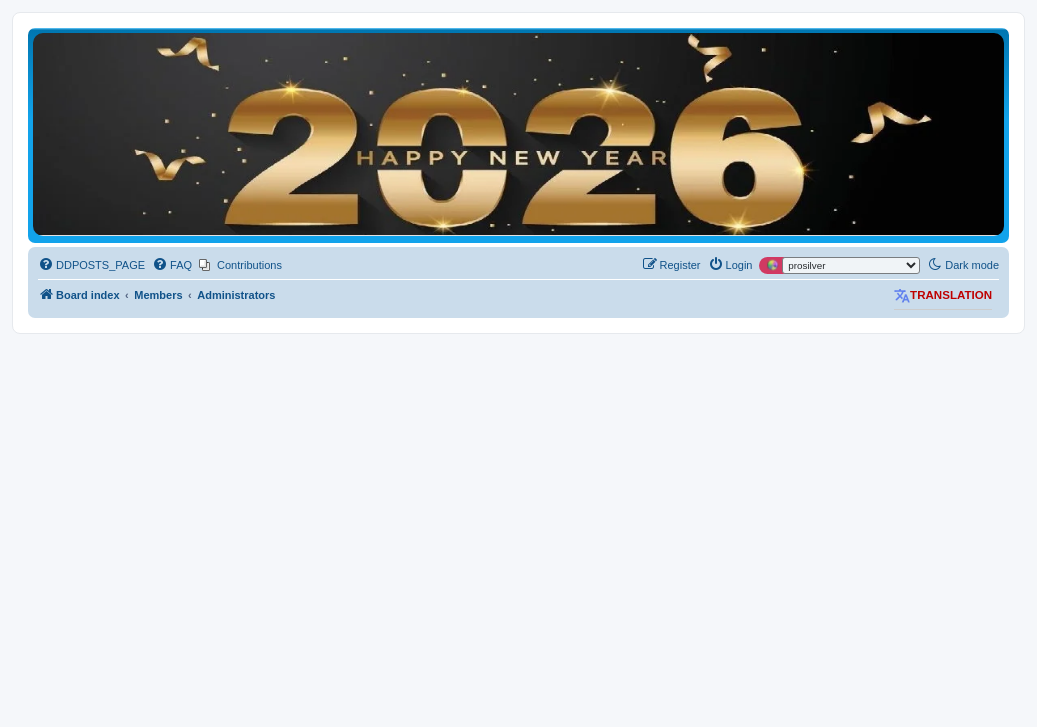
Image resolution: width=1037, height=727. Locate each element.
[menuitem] (91, 265)
